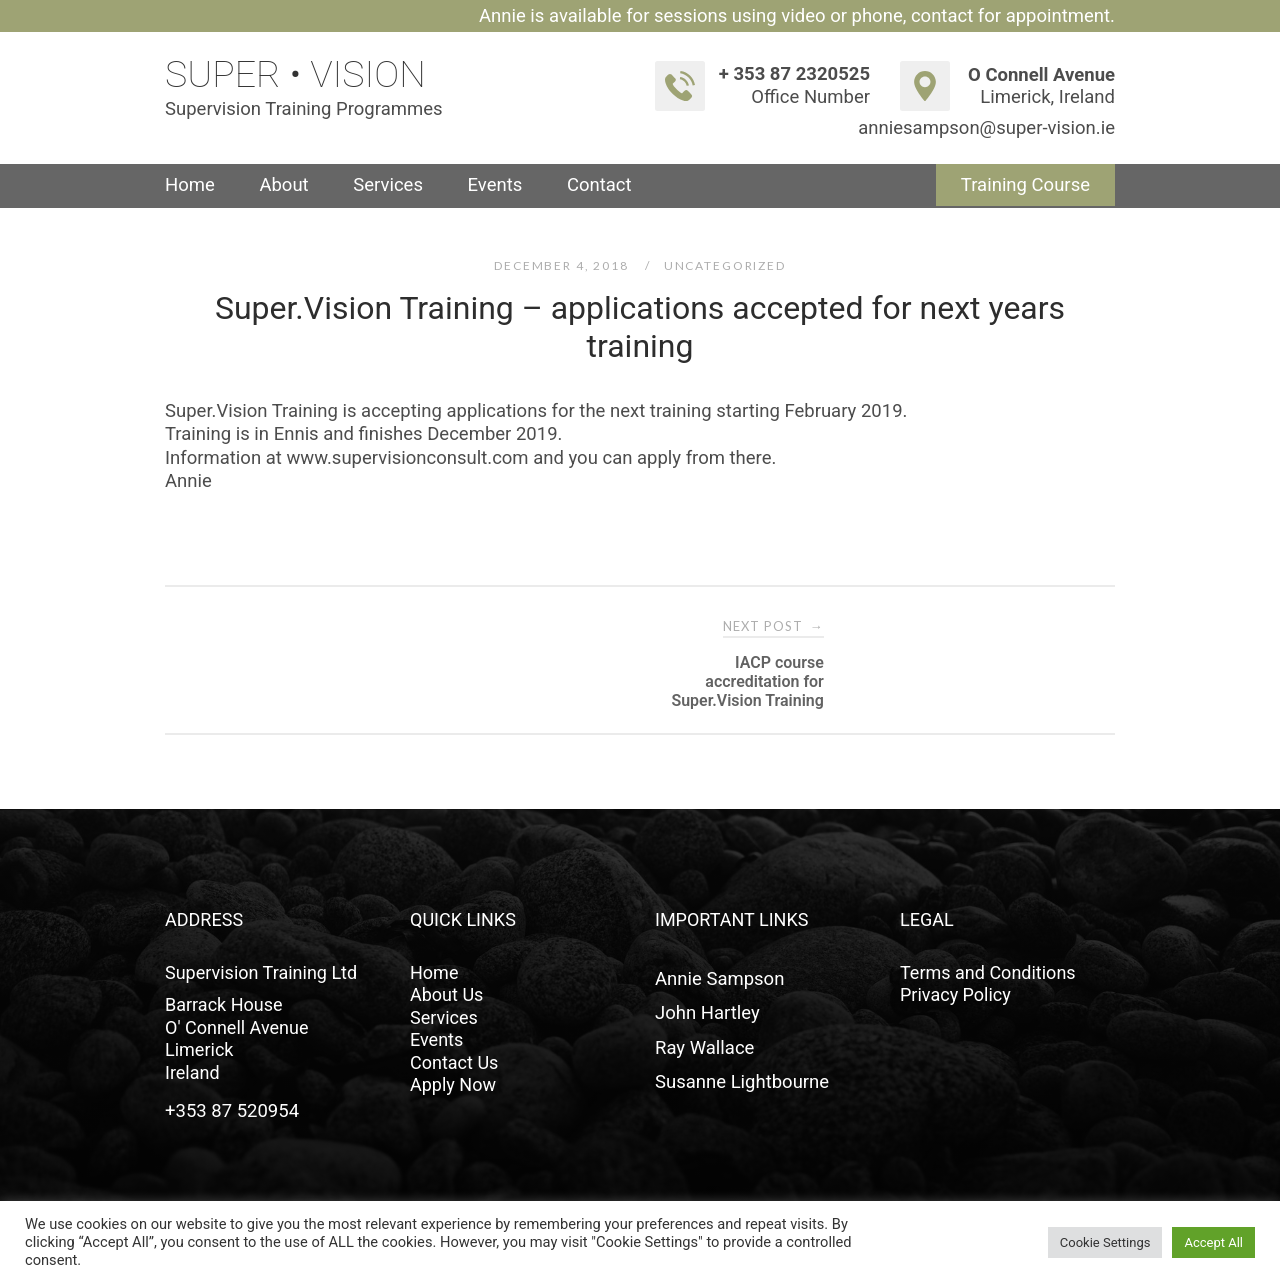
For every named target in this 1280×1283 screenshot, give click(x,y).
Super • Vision (295, 74)
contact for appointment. (1013, 16)
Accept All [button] (1213, 1242)
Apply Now (453, 1084)
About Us (446, 994)
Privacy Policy (955, 994)
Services (388, 185)
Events (495, 185)
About (283, 185)
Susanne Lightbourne (742, 1082)
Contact (599, 185)
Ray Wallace (704, 1048)
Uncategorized (725, 265)
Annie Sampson (719, 979)
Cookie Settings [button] (1105, 1242)
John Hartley (707, 1013)
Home (190, 185)
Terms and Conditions (988, 972)
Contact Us (454, 1062)
